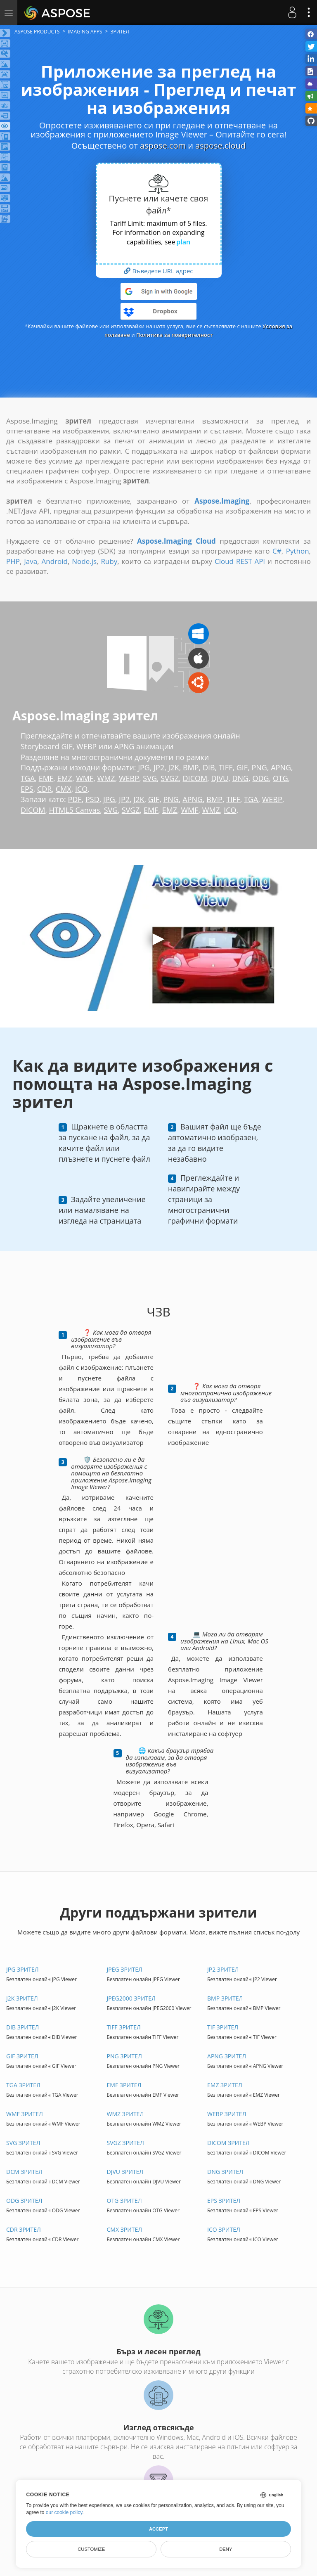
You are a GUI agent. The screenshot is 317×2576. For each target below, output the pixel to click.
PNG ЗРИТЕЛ (124, 2056)
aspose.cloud (220, 145)
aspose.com (163, 145)
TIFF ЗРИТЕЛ (124, 2027)
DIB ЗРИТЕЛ (22, 2027)
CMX (63, 789)
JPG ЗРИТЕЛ (22, 1969)
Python (297, 551)
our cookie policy (64, 2512)
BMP (191, 767)
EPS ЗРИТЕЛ (223, 2200)
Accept (158, 2528)
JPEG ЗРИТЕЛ (124, 1969)
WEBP (86, 746)
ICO (81, 789)
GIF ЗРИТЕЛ (22, 2056)
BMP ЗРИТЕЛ (225, 1998)
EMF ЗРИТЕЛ (124, 2085)
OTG (281, 778)
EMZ (65, 778)
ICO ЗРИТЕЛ (223, 2229)
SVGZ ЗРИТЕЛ (125, 2143)
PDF (75, 799)
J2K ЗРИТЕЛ (22, 1998)
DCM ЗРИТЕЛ (24, 2172)
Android (55, 561)
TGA (28, 778)
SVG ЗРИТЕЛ (23, 2143)
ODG (261, 778)
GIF (66, 746)
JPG (144, 767)
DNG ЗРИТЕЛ (225, 2172)
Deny (225, 2549)
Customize (91, 2549)
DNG (240, 778)
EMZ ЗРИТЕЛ (224, 2085)
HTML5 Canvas (74, 810)
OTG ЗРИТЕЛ (124, 2200)
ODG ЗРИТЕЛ (24, 2200)
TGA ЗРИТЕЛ (23, 2085)
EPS (27, 789)
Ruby (109, 561)
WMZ (106, 778)
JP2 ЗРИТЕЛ (223, 1969)
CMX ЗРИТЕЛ (124, 2229)
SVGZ (170, 778)
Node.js (84, 561)
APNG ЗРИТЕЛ (226, 2056)
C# (277, 551)
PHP (13, 561)
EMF (46, 778)
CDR (44, 789)
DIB (209, 767)
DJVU (220, 778)
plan (183, 241)
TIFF (226, 767)
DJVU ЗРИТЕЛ (125, 2172)
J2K (173, 767)
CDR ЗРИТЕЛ (23, 2229)
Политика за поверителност (174, 335)
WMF (84, 778)
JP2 (159, 767)
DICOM (195, 778)
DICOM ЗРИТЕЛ (228, 2143)
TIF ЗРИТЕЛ (222, 2027)
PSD (92, 799)
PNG (259, 767)
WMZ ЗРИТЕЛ (125, 2114)
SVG (150, 778)
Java (30, 561)
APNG (124, 746)
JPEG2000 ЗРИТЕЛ (131, 1998)
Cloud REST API (240, 561)
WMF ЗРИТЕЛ (24, 2114)
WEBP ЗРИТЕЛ (226, 2114)
